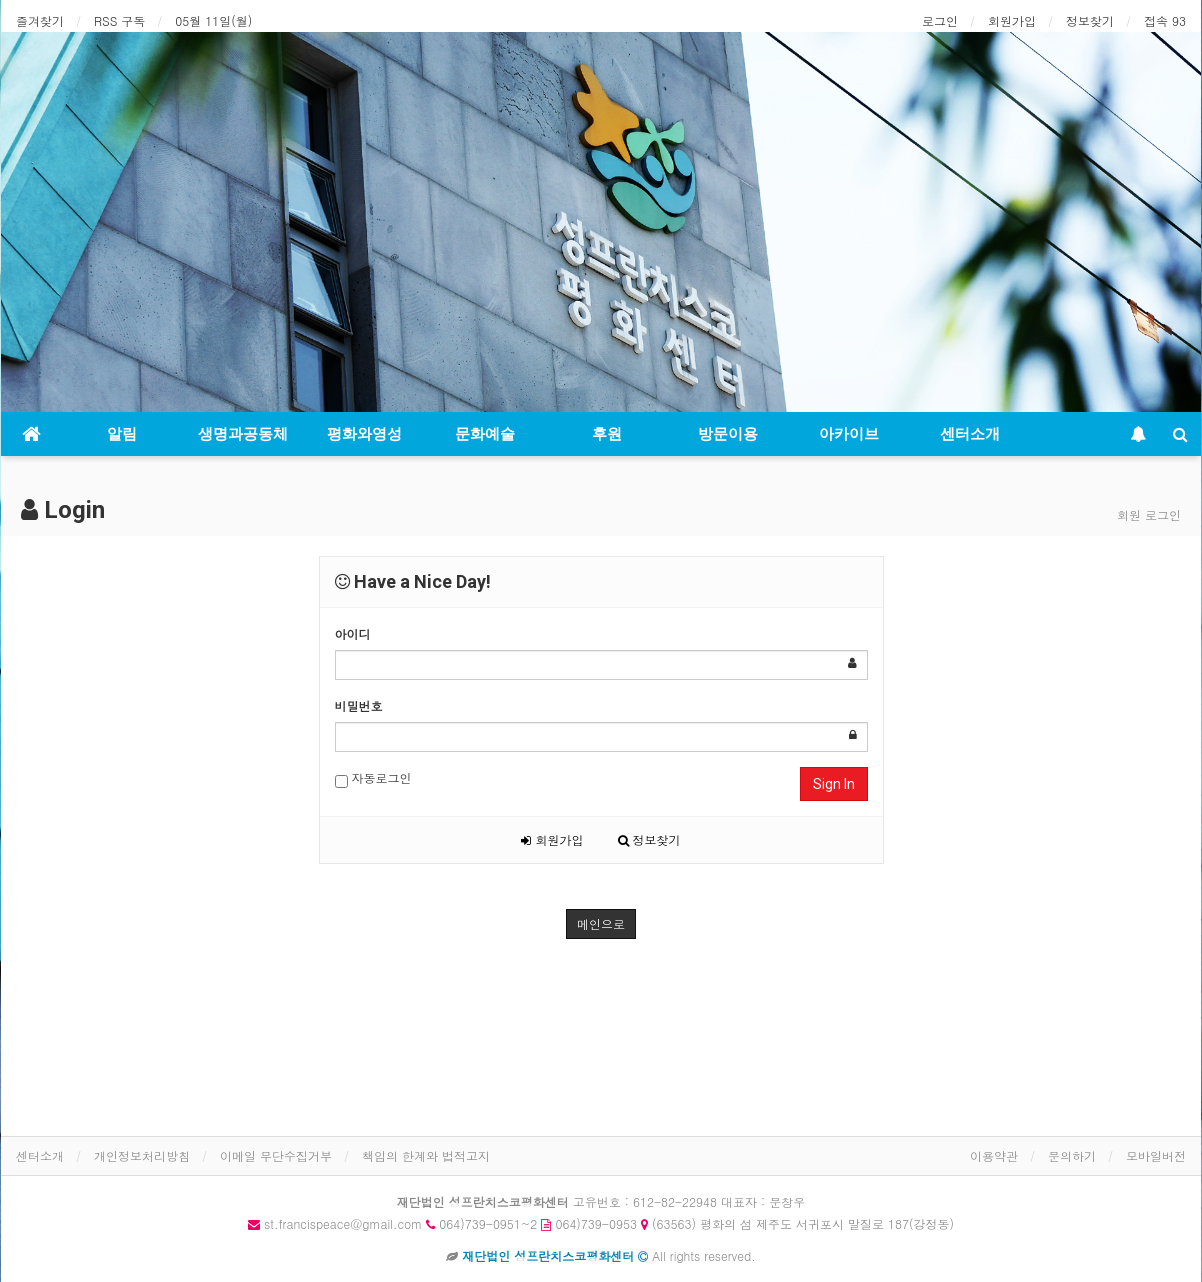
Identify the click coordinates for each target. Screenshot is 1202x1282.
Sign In (834, 784)
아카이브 (849, 434)
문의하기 (1072, 1155)
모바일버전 (1156, 1155)
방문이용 (728, 434)
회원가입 (1012, 20)
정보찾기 (1090, 20)
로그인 (940, 20)
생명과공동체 (243, 434)
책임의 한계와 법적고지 (426, 1155)
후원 (607, 434)
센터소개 (970, 434)
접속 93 (1165, 20)
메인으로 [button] (601, 923)
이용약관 (994, 1155)
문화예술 (485, 434)
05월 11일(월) (213, 20)
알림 (122, 434)
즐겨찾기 (40, 20)
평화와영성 (364, 434)
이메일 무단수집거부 (276, 1155)
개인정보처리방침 (142, 1155)
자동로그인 (373, 778)
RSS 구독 (119, 20)
